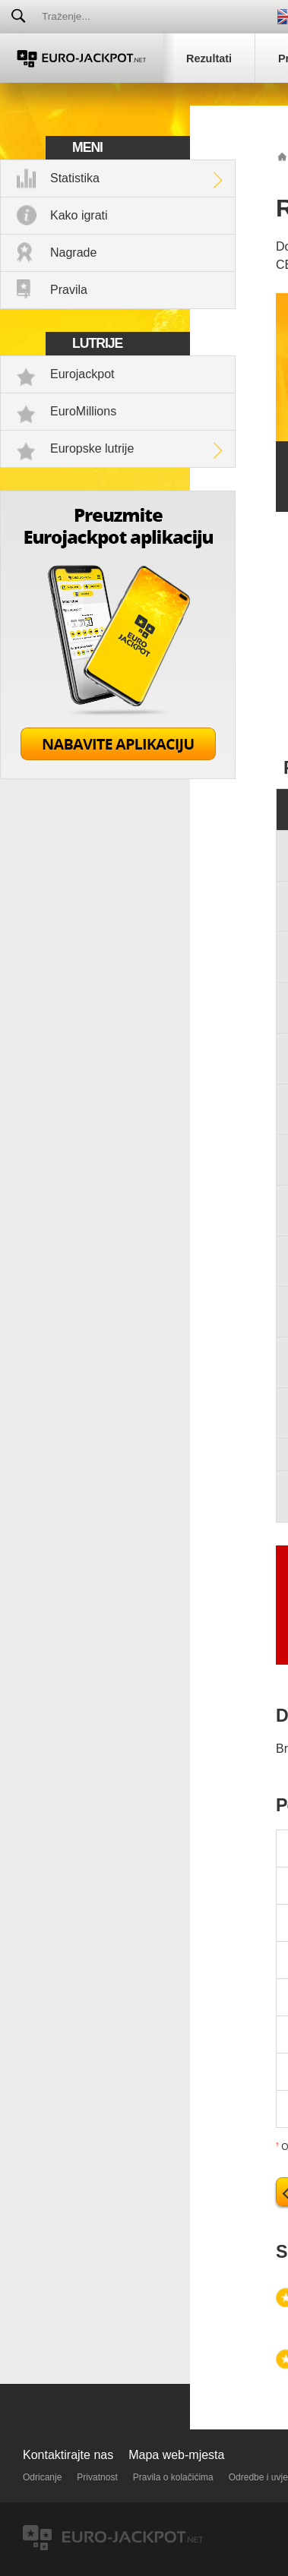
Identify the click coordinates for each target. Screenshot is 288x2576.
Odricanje (42, 2477)
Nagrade (73, 252)
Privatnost (97, 2477)
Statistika (75, 178)
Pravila (68, 289)
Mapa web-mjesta (176, 2454)
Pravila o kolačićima (173, 2477)
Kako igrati (79, 215)
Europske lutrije (92, 448)
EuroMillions (83, 411)
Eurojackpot (82, 374)
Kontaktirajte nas (68, 2454)
